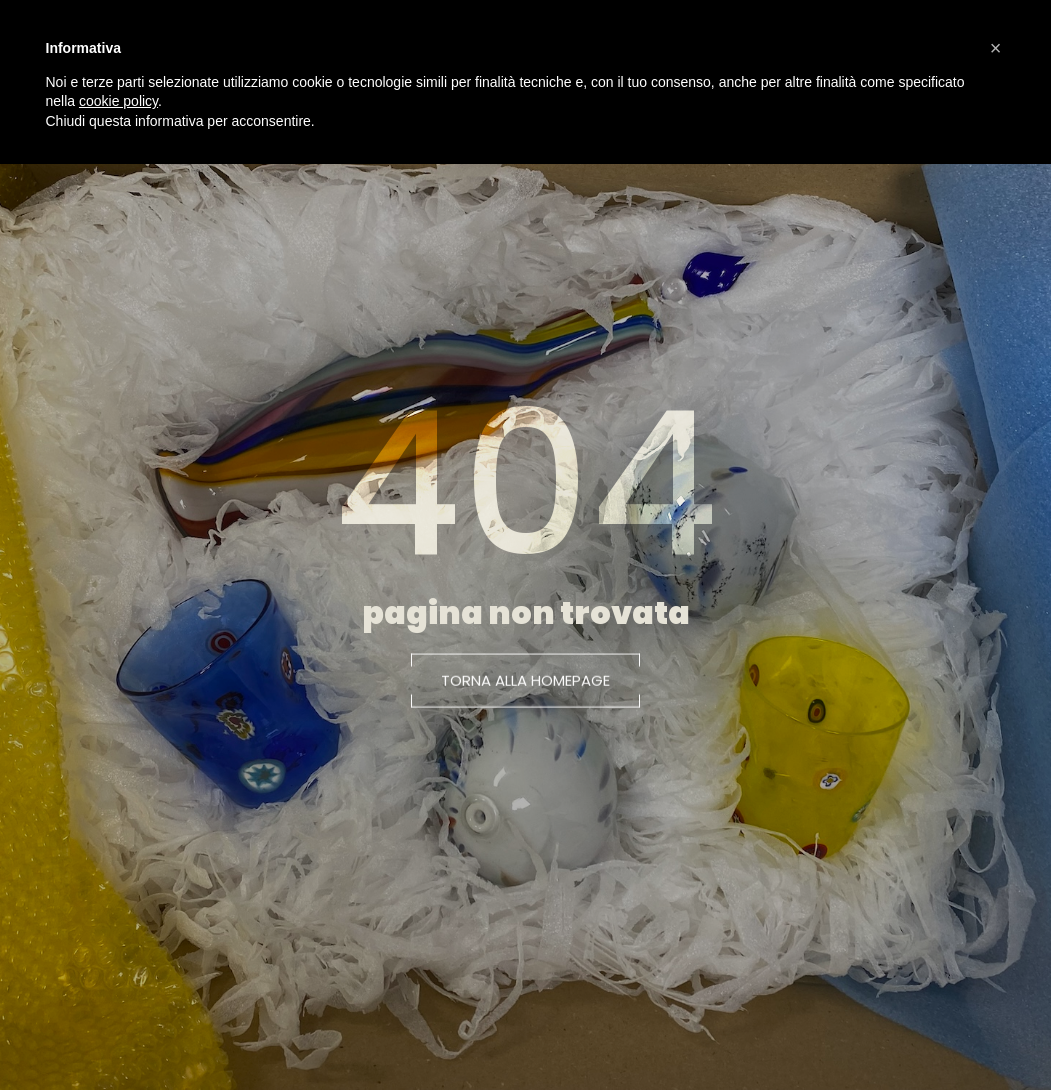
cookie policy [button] (118, 101)
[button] (525, 684)
